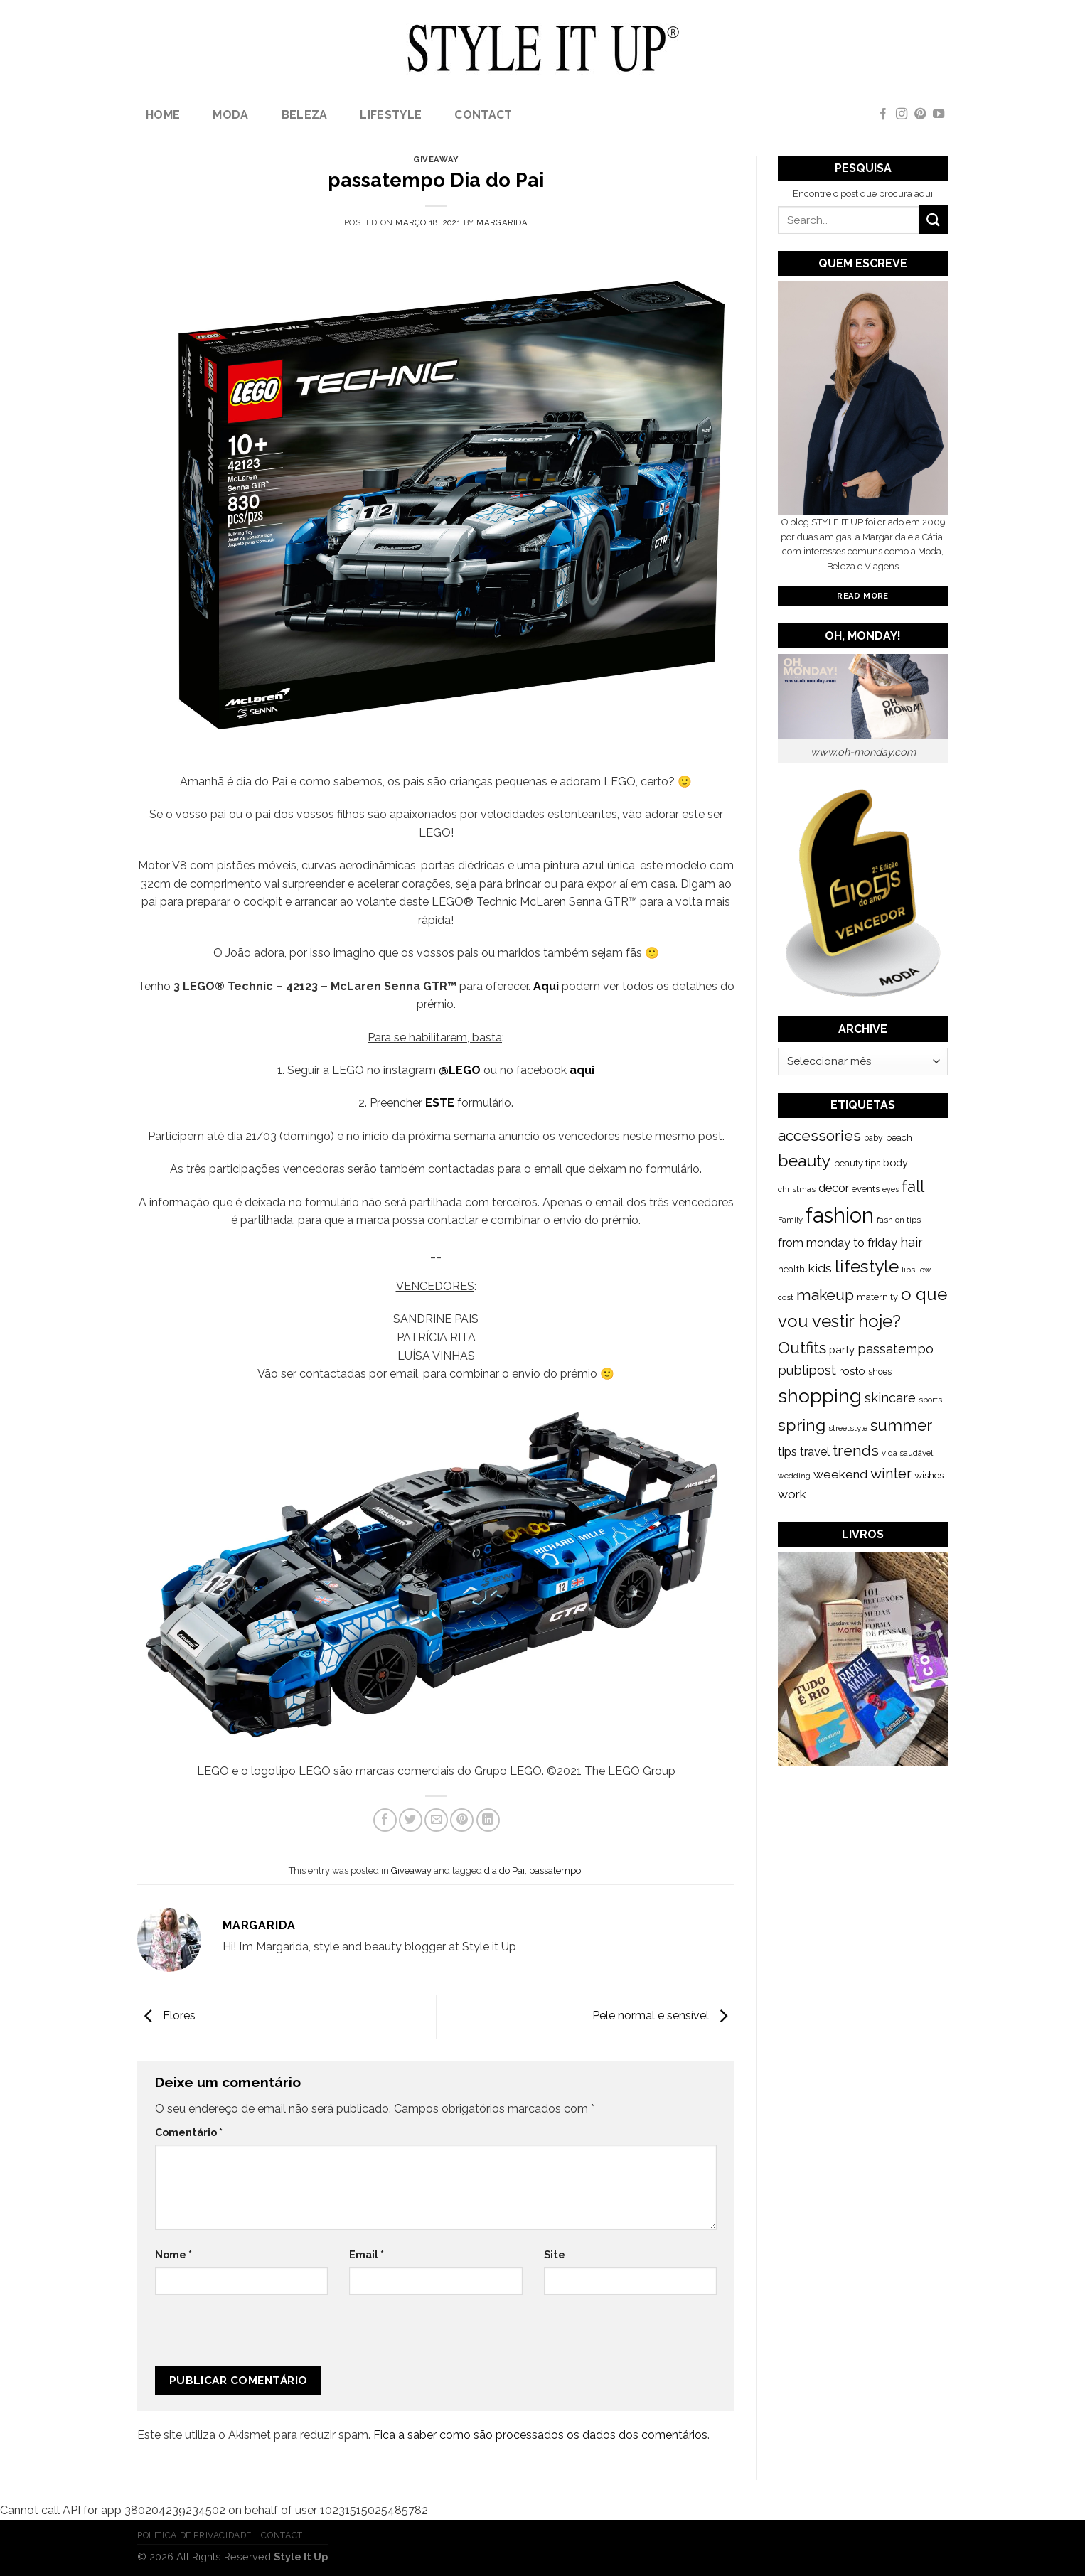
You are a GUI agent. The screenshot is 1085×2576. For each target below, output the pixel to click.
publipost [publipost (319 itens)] (807, 1370)
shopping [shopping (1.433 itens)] (820, 1396)
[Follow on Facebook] (883, 114)
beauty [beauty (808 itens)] (804, 1160)
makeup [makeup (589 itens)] (825, 1295)
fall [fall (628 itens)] (913, 1186)
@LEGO (460, 1070)
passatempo (555, 1870)
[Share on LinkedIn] (488, 1820)
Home (163, 115)
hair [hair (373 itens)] (911, 1242)
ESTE (439, 1103)
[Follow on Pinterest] (920, 114)
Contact (483, 115)
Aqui (546, 986)
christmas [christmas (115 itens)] (797, 1189)
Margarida (502, 222)
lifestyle (391, 115)
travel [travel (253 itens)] (815, 1452)
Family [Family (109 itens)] (790, 1220)
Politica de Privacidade (194, 2535)
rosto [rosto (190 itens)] (852, 1371)
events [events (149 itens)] (866, 1189)
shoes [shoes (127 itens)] (880, 1372)
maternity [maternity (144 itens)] (877, 1297)
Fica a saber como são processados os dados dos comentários (540, 2435)
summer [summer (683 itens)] (901, 1425)
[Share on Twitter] (410, 1820)
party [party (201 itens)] (842, 1349)
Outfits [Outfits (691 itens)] (802, 1347)
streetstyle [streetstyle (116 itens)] (847, 1428)
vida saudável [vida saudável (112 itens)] (907, 1453)
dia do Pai (504, 1870)
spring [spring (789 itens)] (801, 1424)
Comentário (189, 2132)
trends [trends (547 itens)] (856, 1450)
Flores (166, 2016)
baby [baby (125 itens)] (873, 1138)
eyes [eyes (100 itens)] (890, 1189)
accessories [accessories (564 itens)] (819, 1135)
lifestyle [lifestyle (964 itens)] (867, 1266)
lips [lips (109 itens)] (908, 1269)
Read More (862, 596)
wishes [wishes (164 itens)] (929, 1475)
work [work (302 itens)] (792, 1494)
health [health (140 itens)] (791, 1269)
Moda (230, 115)
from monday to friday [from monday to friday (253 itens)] (837, 1243)
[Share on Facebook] (385, 1820)
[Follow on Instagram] (901, 114)
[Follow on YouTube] (938, 114)
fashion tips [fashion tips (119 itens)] (899, 1220)
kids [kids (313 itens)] (820, 1267)
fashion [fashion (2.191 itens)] (840, 1215)
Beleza (305, 115)
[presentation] (250, 2336)
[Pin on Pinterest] (462, 1820)
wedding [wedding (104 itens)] (794, 1476)
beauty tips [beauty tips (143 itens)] (857, 1163)
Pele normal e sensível (663, 2016)
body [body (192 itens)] (895, 1162)
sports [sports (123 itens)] (930, 1400)
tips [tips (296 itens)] (787, 1451)
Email (366, 2254)
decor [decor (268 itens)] (833, 1188)
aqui (582, 1070)
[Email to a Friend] (436, 1820)
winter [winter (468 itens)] (891, 1473)
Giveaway (435, 159)
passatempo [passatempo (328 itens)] (895, 1348)
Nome (173, 2254)
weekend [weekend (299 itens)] (840, 1474)
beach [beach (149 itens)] (899, 1137)
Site (554, 2254)
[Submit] (933, 219)
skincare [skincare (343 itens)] (890, 1397)
